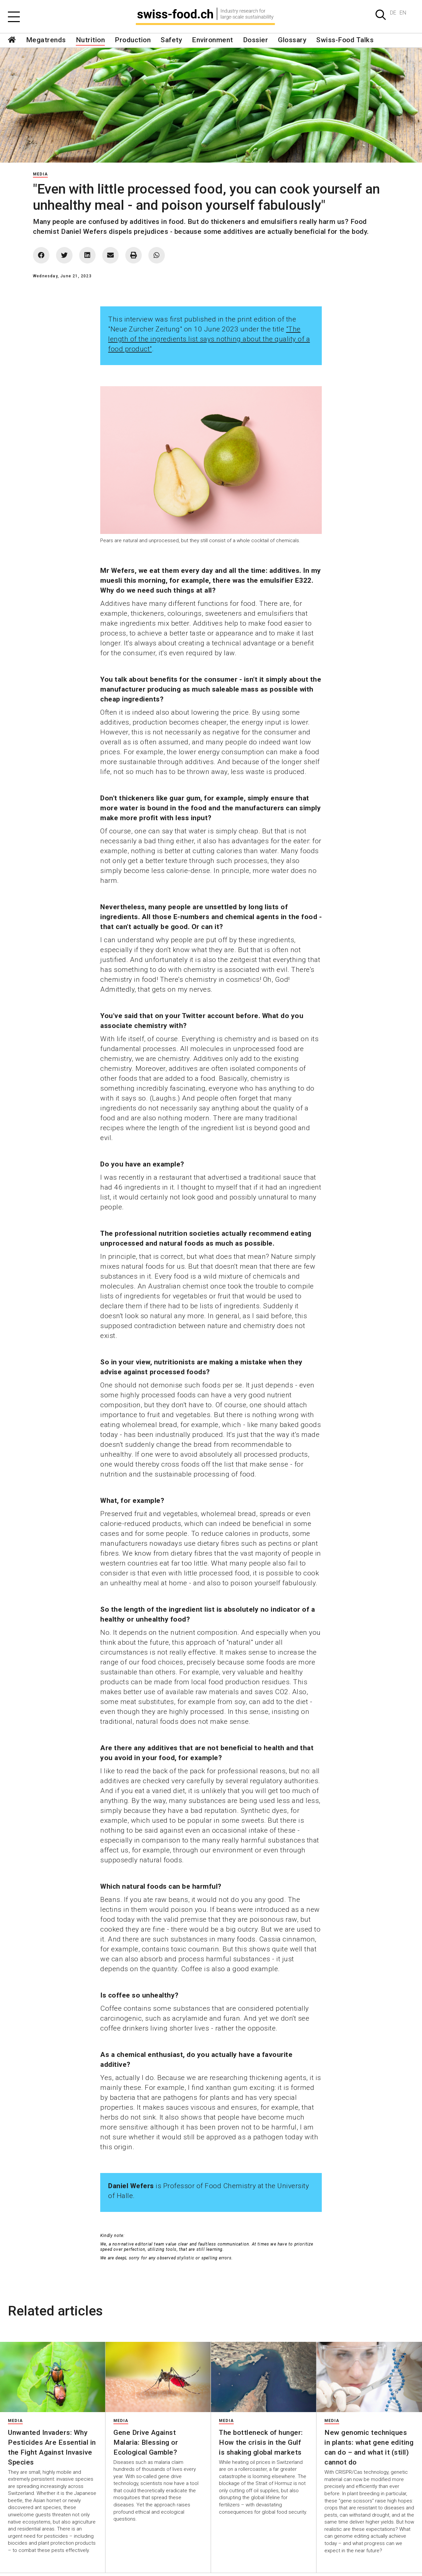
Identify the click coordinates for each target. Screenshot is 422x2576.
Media (40, 174)
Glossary (292, 40)
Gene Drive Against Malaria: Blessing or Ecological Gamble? (145, 2442)
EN (403, 13)
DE (393, 13)
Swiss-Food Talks (345, 40)
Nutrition (90, 40)
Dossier (255, 40)
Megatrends (46, 40)
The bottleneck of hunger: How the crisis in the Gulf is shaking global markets (261, 2442)
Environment (212, 40)
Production (133, 40)
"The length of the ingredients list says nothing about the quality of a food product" (209, 339)
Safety (171, 40)
